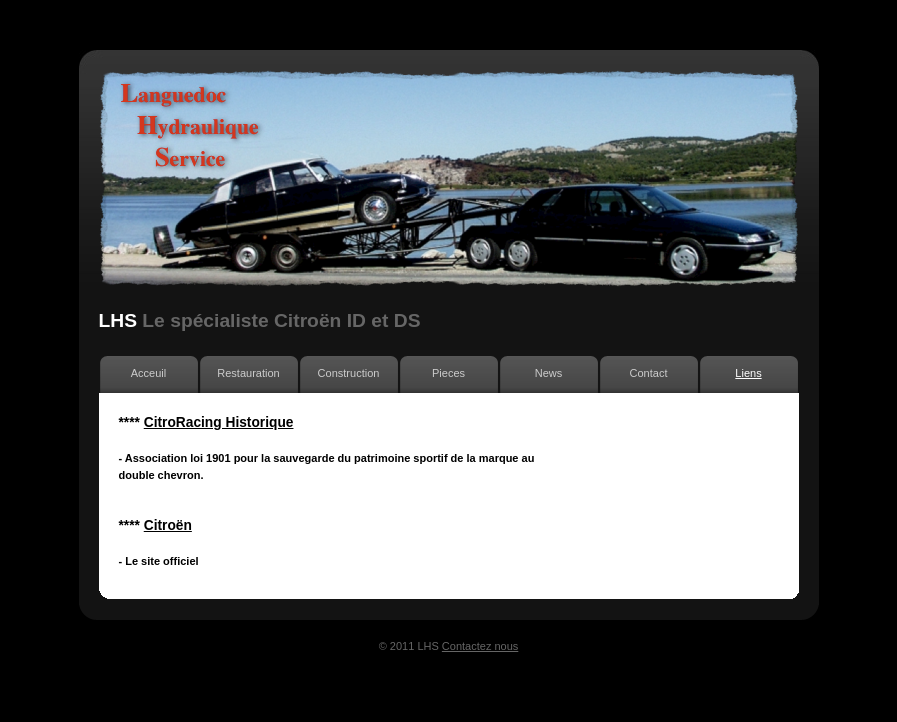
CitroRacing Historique (219, 422)
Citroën (168, 525)
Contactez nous (480, 646)
